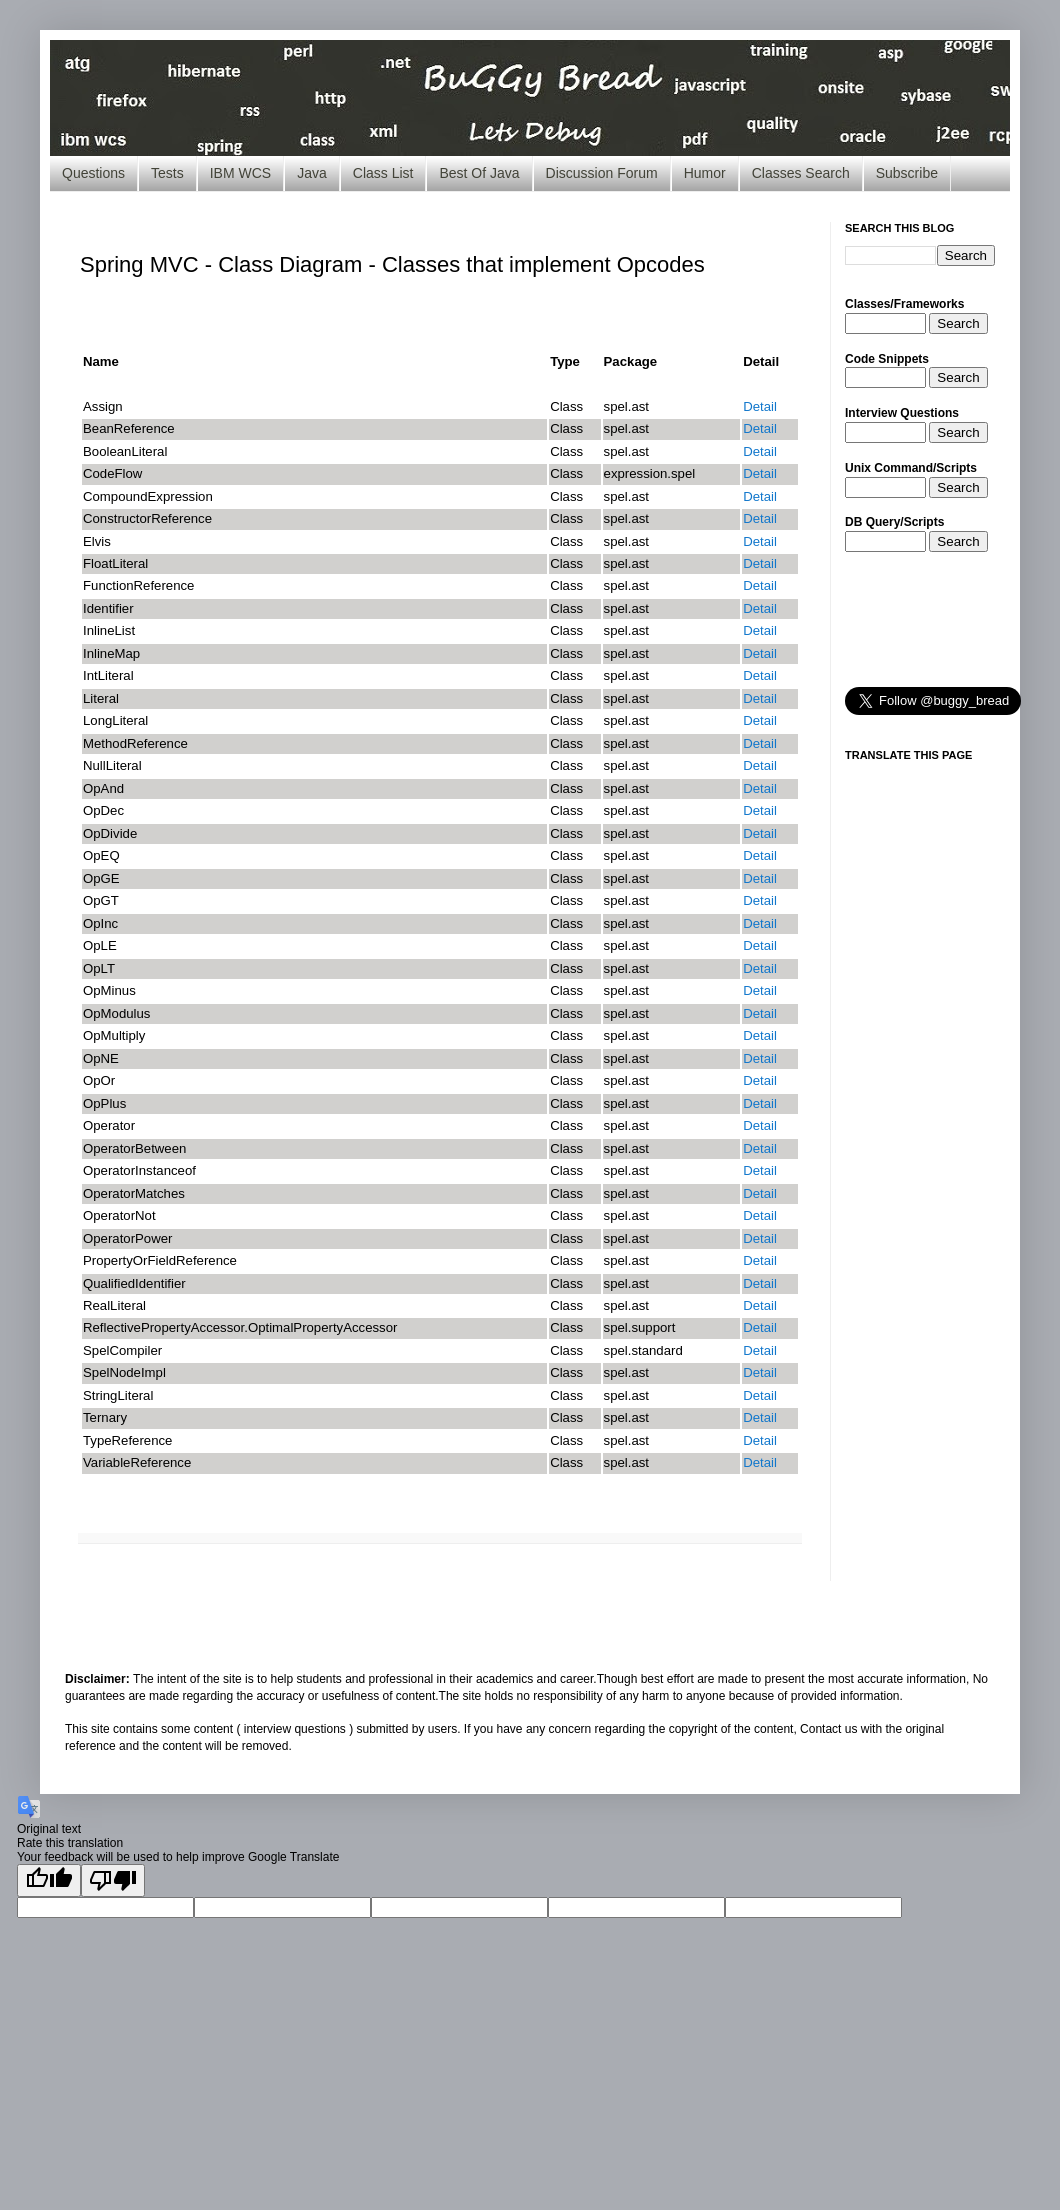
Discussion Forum (602, 173)
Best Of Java (479, 173)
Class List (383, 173)
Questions (93, 173)
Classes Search (801, 173)
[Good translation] (49, 1880)
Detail (760, 406)
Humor (705, 173)
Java (312, 173)
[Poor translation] (113, 1880)
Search (958, 323)
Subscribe (907, 173)
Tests (167, 173)
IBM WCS (240, 173)
